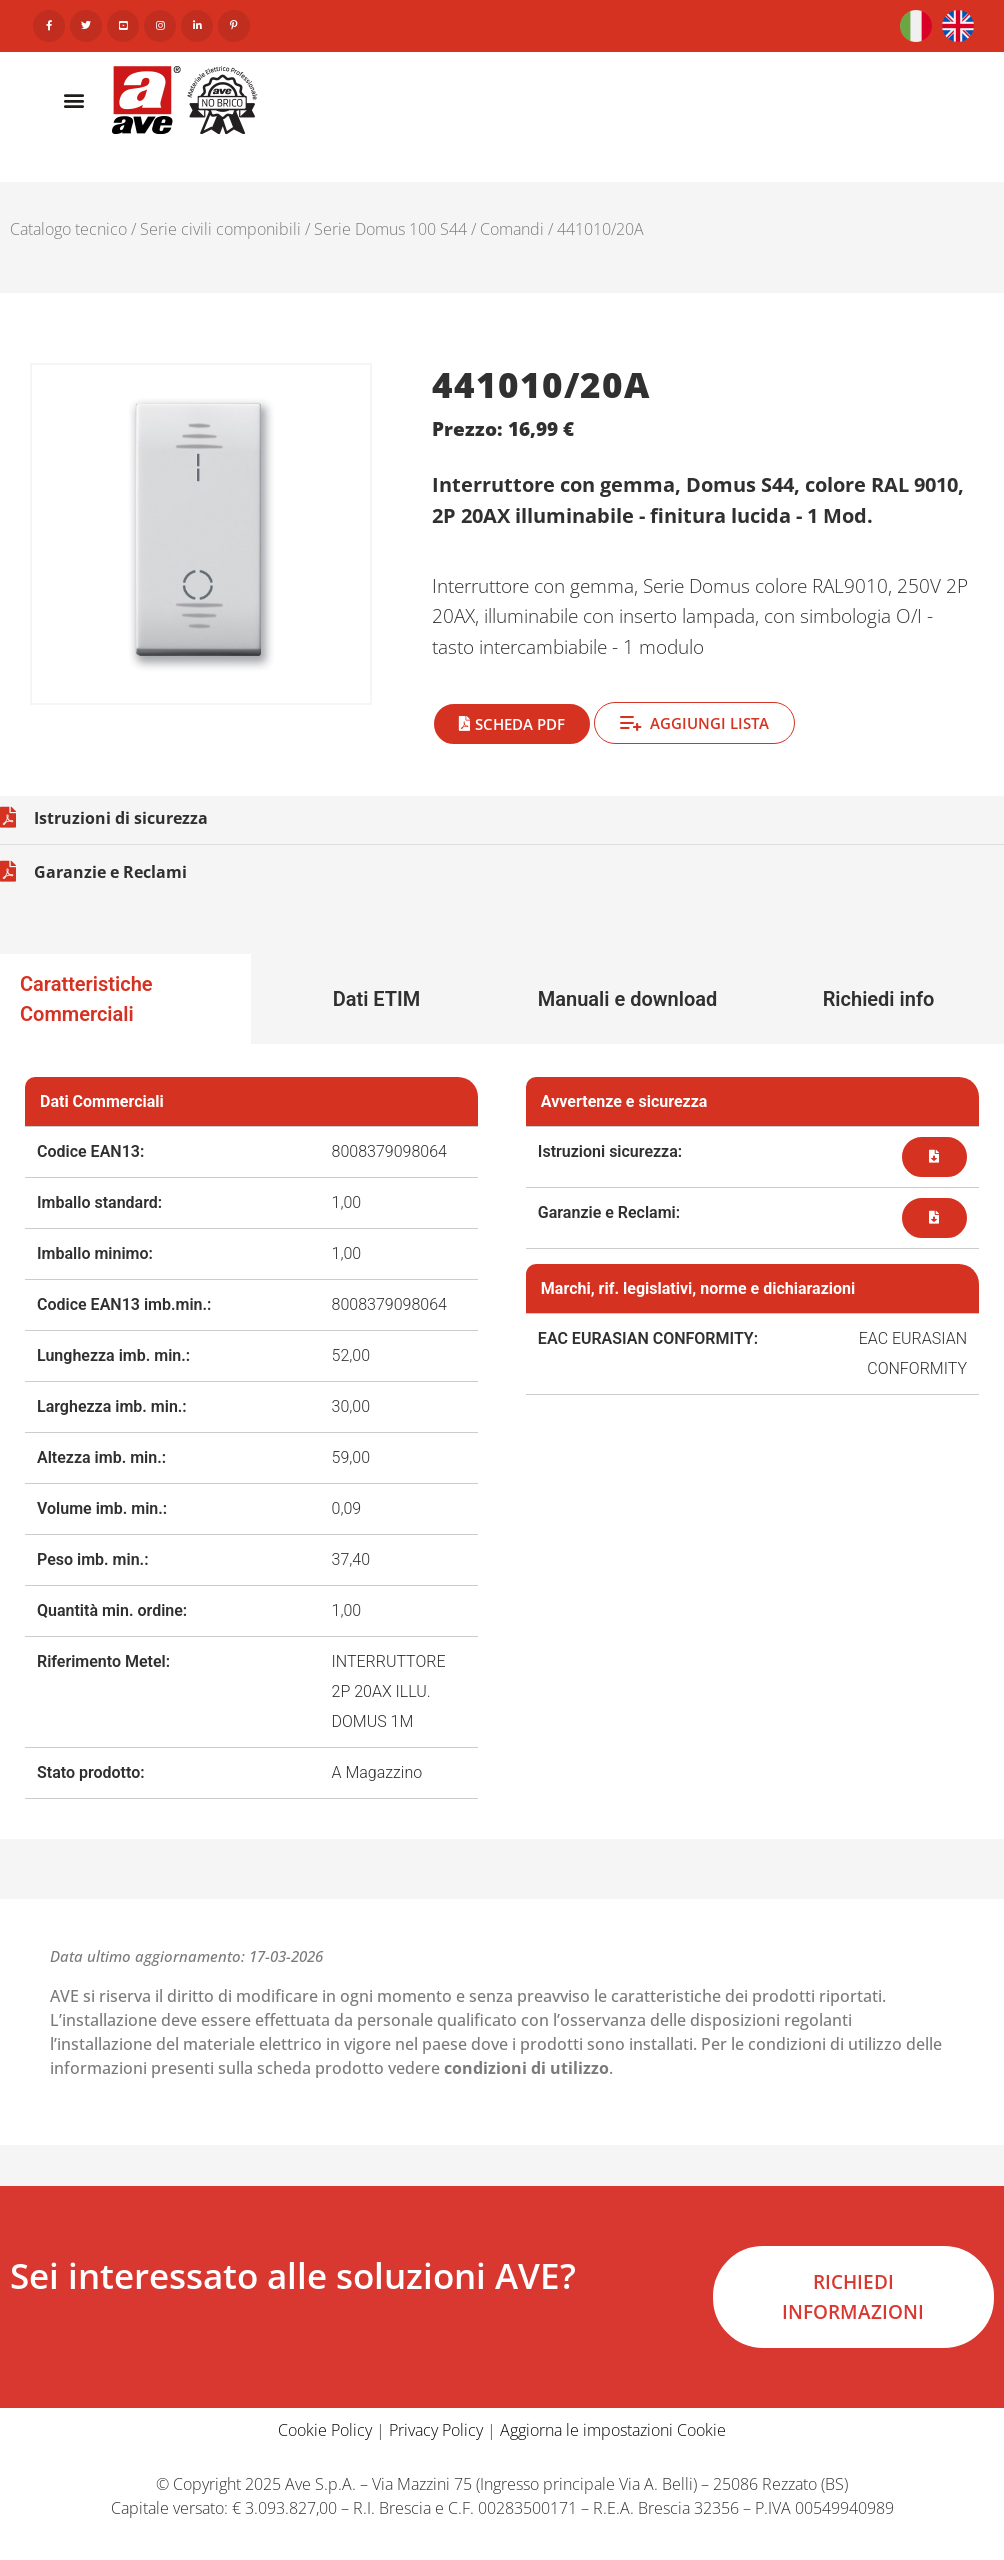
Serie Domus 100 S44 (390, 229)
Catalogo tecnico (68, 229)
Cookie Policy (325, 2430)
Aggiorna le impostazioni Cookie (613, 2430)
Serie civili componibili (220, 229)
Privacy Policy (436, 2430)
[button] (73, 99)
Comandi (512, 229)
